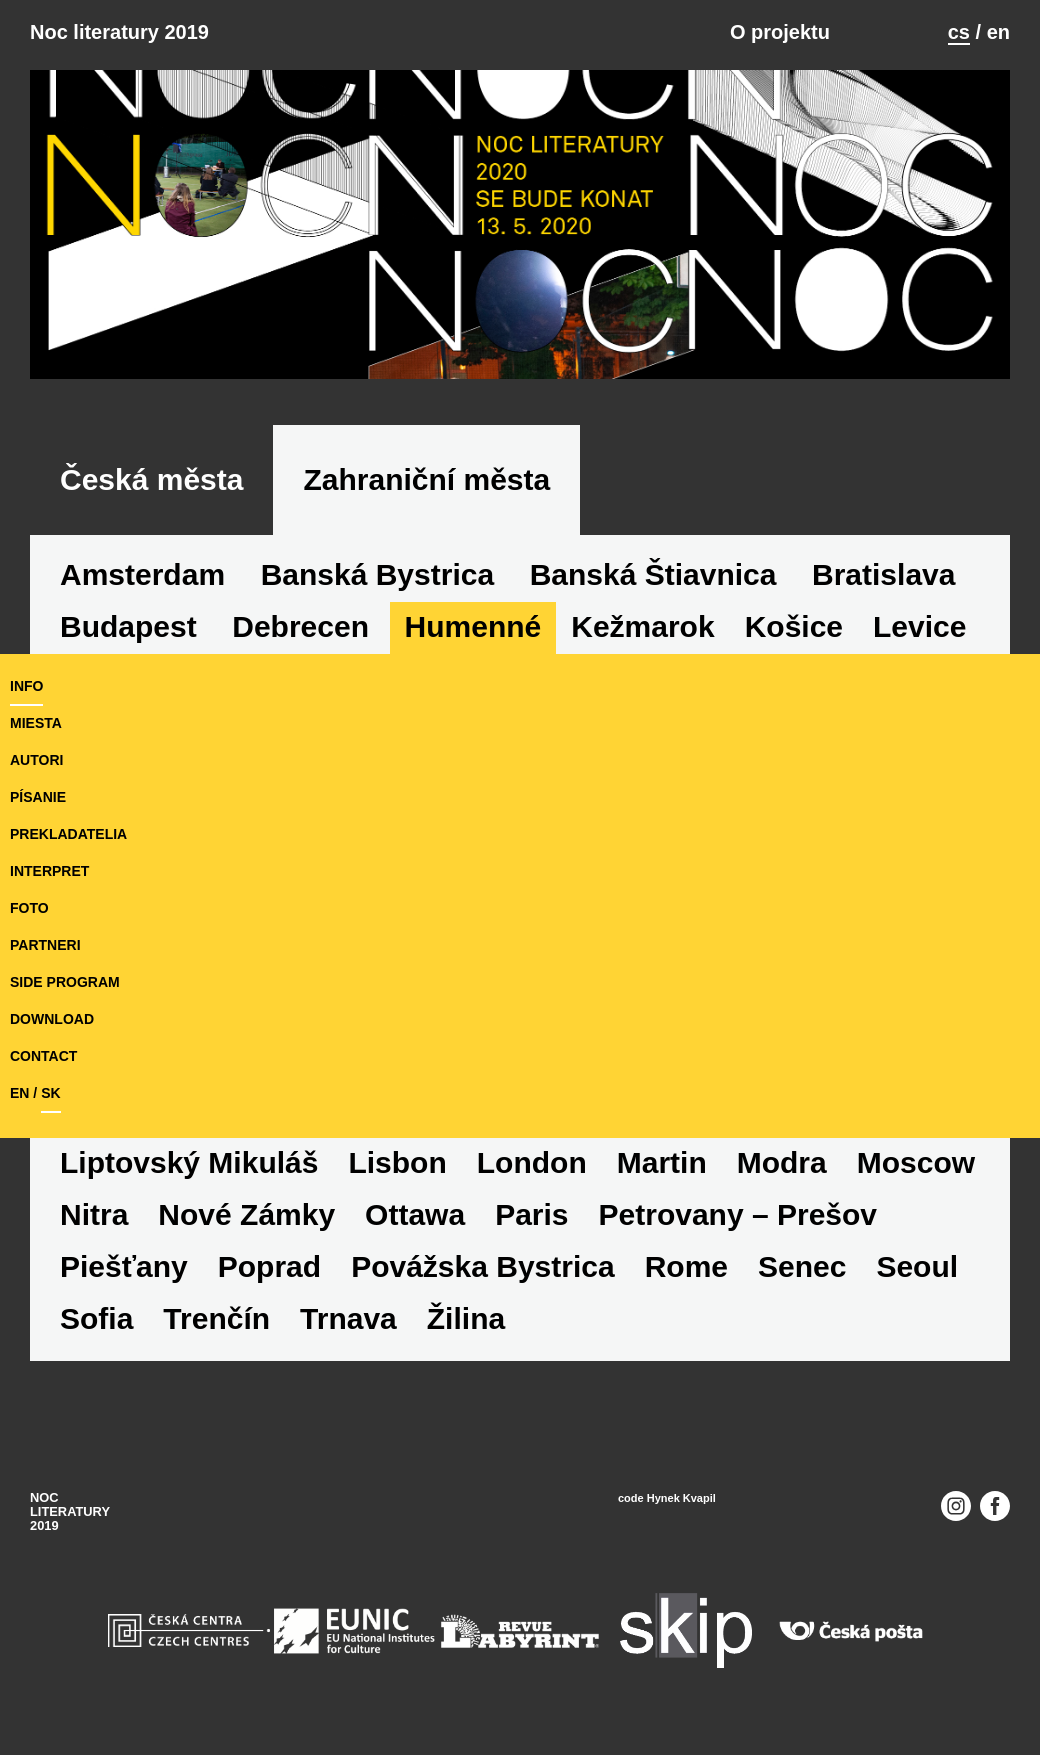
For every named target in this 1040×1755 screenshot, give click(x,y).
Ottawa (415, 1214)
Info (26, 686)
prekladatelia (68, 834)
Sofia (96, 1318)
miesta (36, 723)
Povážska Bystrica (483, 1266)
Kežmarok (642, 626)
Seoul (917, 1266)
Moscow (916, 1162)
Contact (43, 1056)
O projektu (780, 32)
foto (29, 908)
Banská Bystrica (377, 574)
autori (36, 760)
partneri (45, 945)
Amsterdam (142, 574)
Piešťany (124, 1266)
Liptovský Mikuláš (189, 1162)
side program (65, 982)
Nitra (94, 1214)
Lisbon (397, 1162)
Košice (794, 626)
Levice (919, 626)
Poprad (269, 1266)
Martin (662, 1162)
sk (50, 1093)
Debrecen (300, 626)
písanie (38, 797)
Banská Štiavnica (653, 574)
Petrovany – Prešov (738, 1214)
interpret (49, 871)
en (998, 32)
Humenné (473, 626)
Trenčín (216, 1318)
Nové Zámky (246, 1214)
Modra (782, 1162)
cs (959, 32)
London (532, 1162)
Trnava (348, 1318)
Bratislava (883, 574)
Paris (531, 1214)
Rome (686, 1266)
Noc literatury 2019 (119, 32)
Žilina (466, 1318)
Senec (802, 1266)
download (52, 1019)
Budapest (128, 626)
